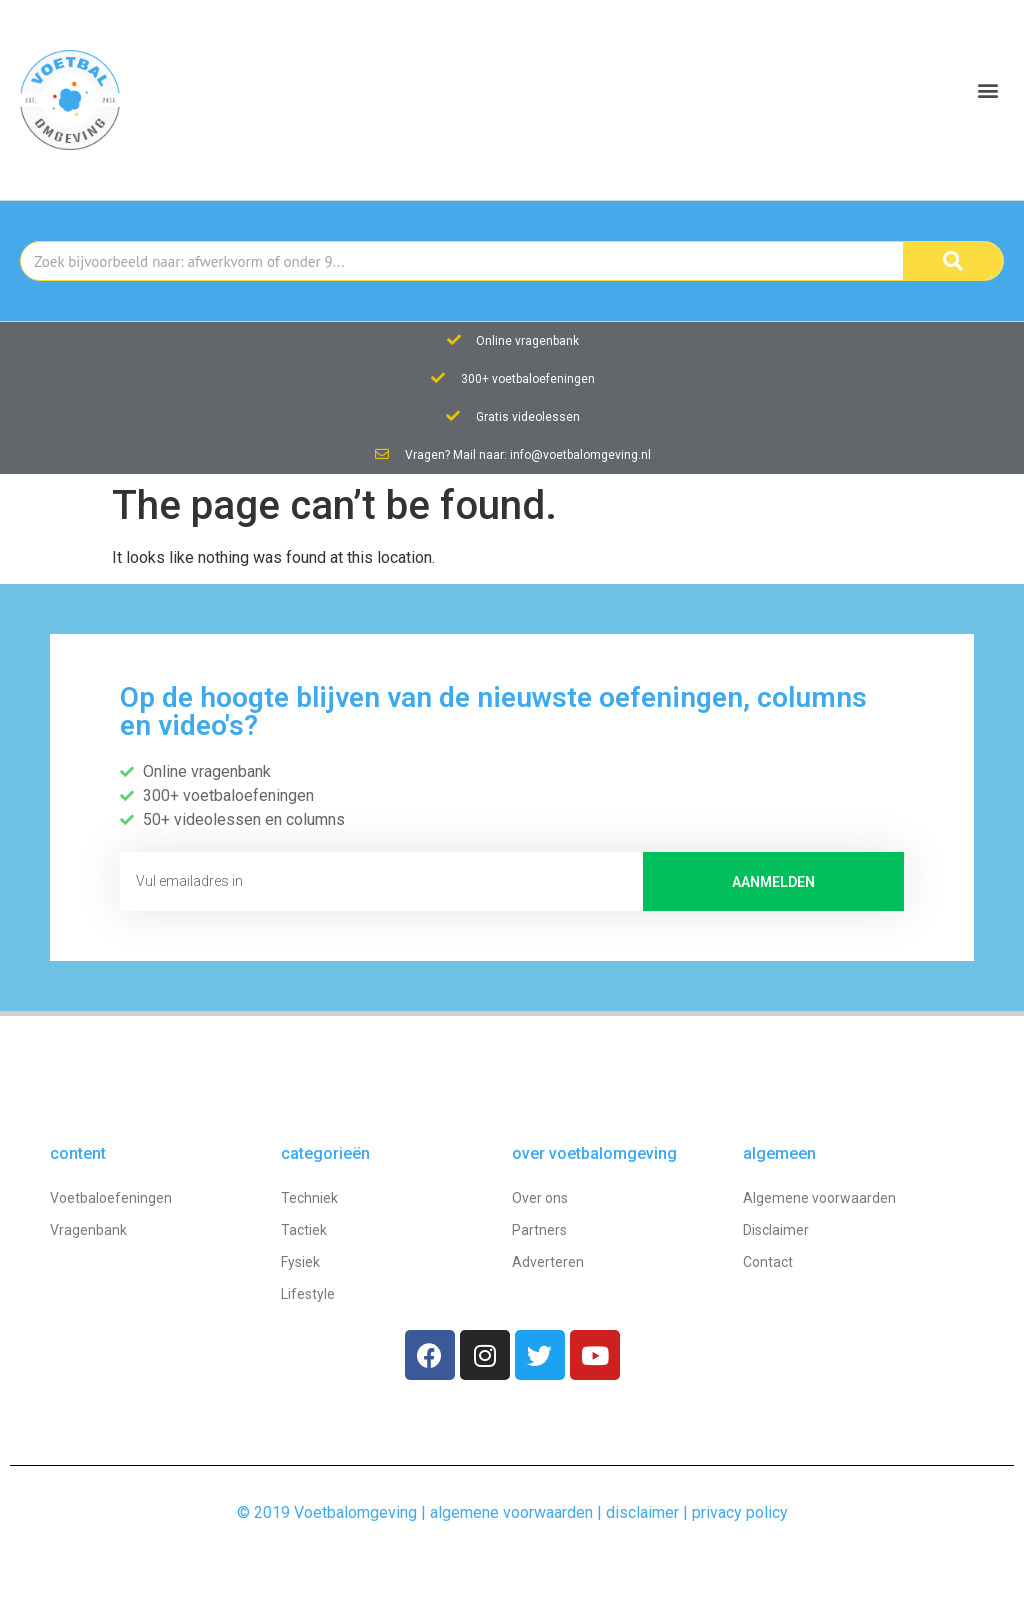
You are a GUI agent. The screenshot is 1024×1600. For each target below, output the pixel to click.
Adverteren (548, 1262)
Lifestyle (308, 1294)
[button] (987, 90)
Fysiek (300, 1262)
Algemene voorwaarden (819, 1198)
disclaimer (642, 1512)
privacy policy (740, 1512)
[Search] (953, 261)
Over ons (540, 1198)
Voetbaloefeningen (111, 1198)
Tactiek (304, 1230)
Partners (539, 1230)
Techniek (309, 1198)
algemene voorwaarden (511, 1512)
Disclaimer (776, 1230)
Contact (768, 1262)
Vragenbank (88, 1230)
